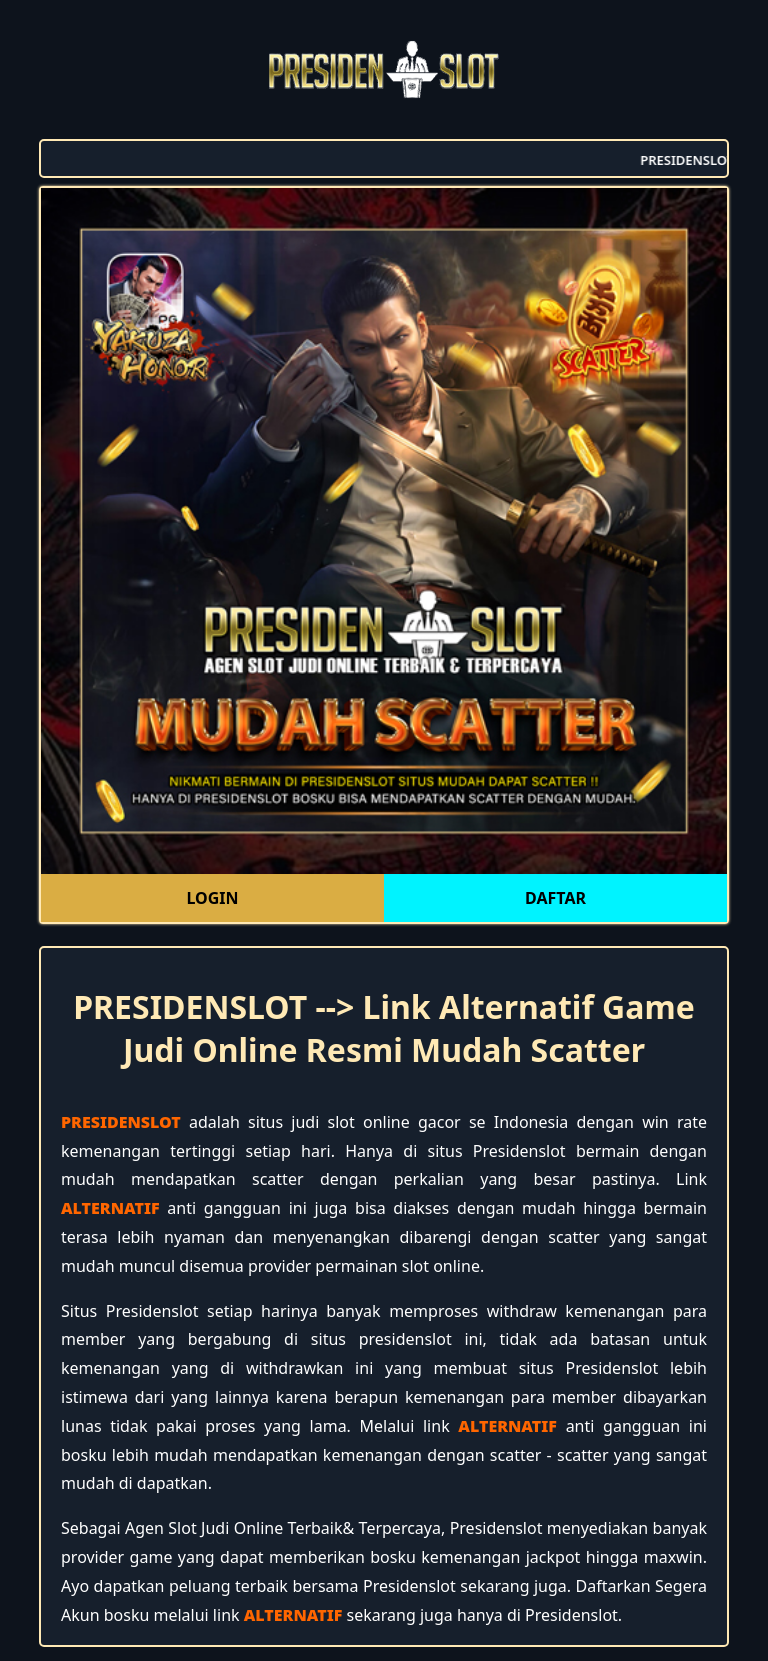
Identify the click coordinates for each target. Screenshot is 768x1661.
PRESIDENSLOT (121, 1122)
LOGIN (212, 898)
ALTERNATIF (110, 1208)
